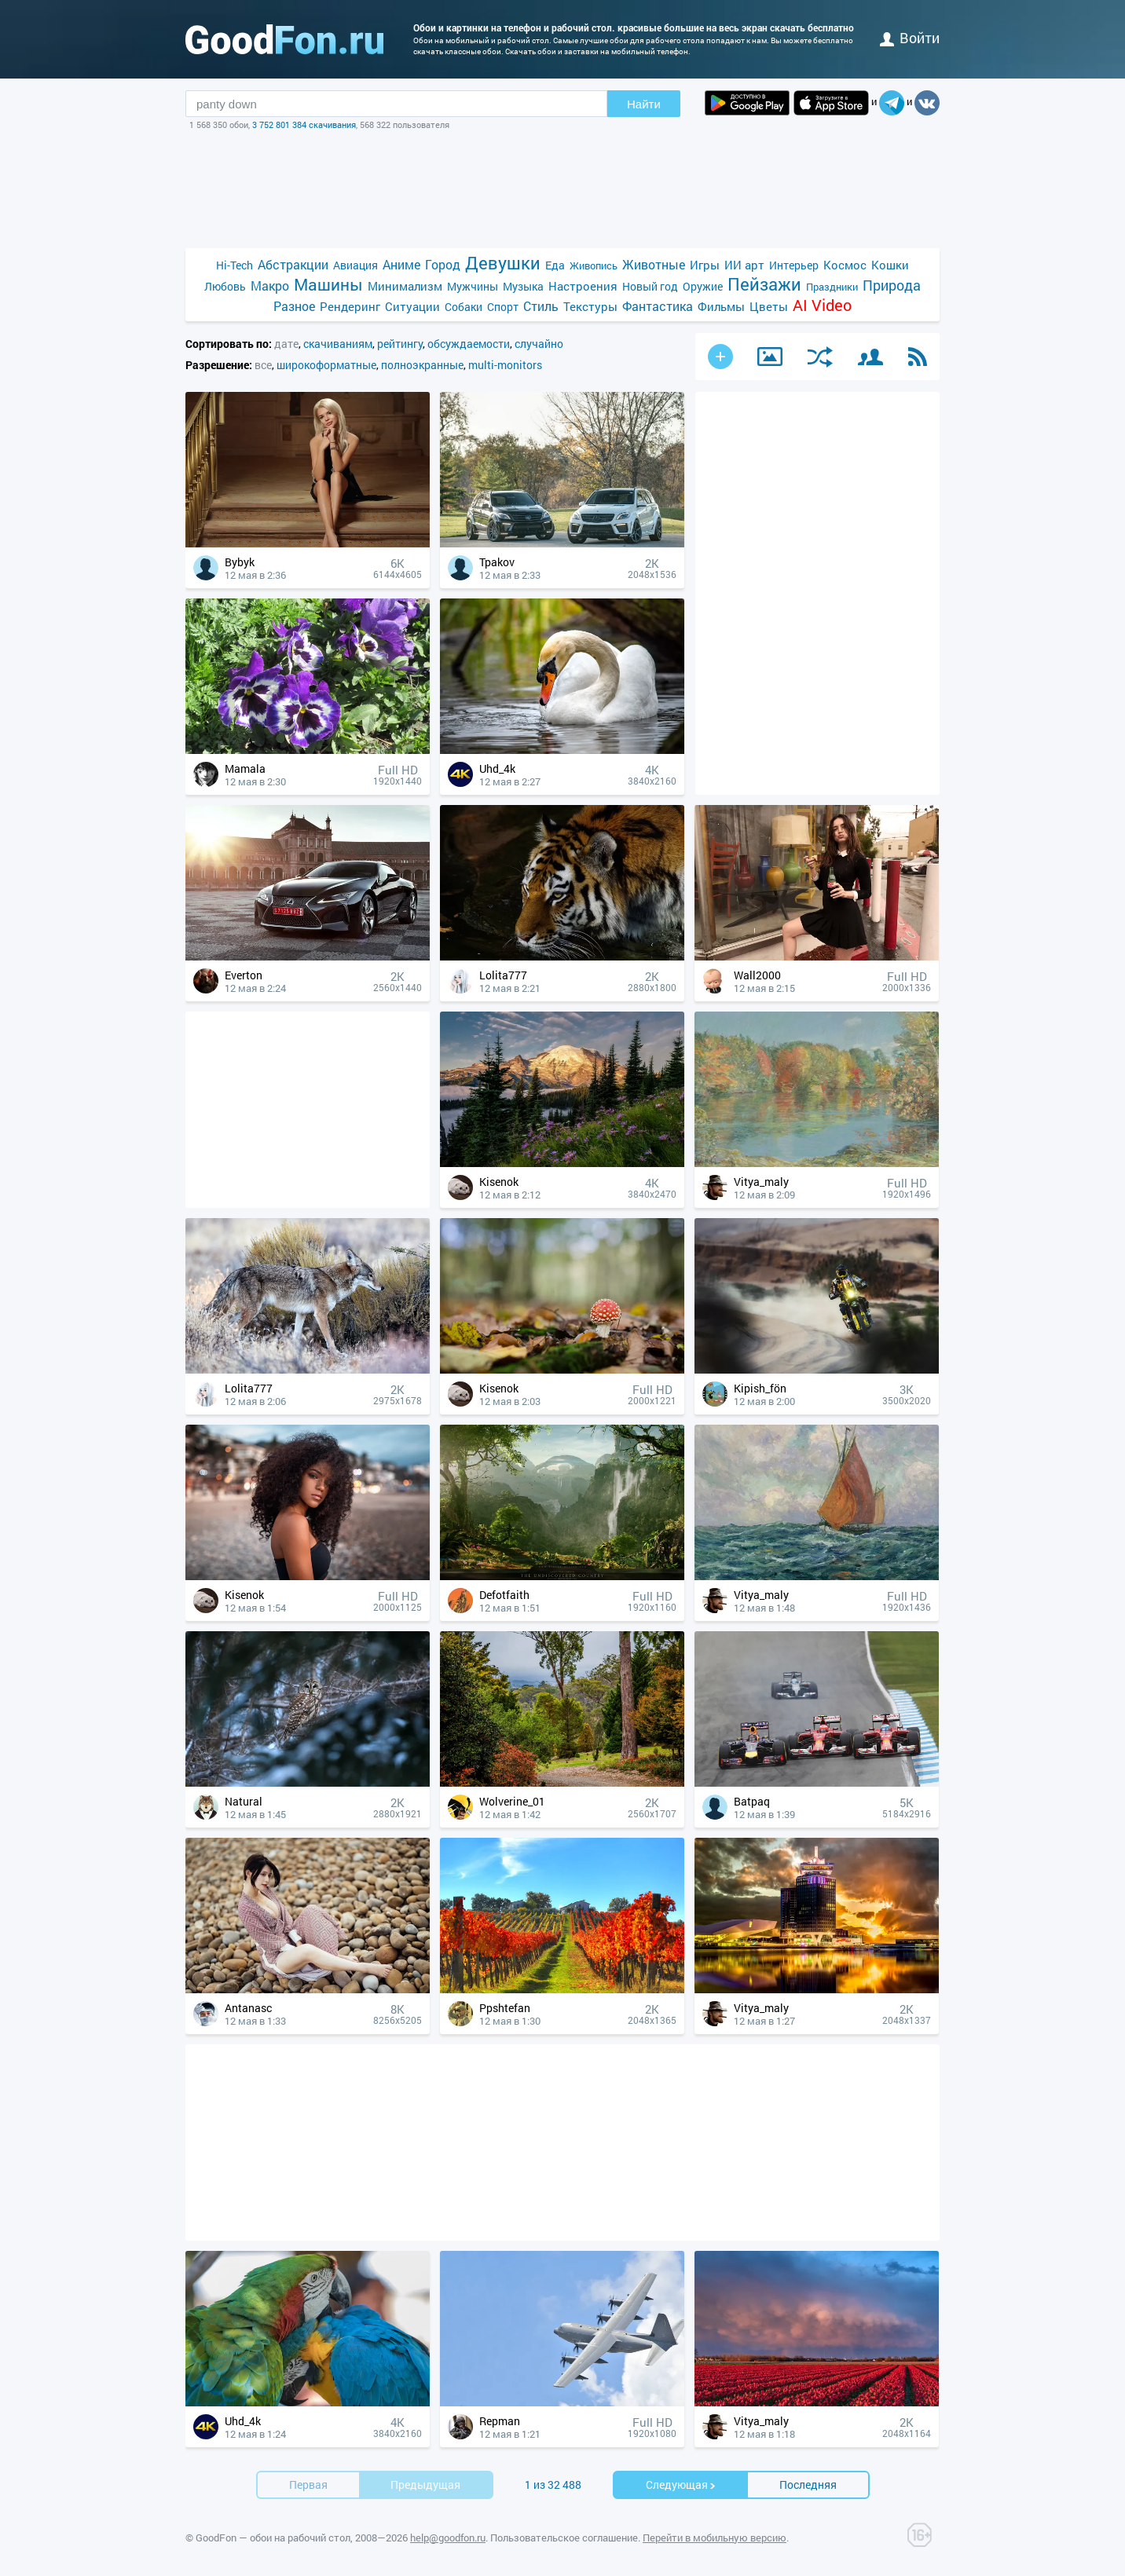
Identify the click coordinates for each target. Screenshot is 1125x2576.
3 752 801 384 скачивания (304, 124)
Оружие (703, 286)
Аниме (401, 264)
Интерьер (794, 265)
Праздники (832, 287)
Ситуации (412, 306)
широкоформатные (326, 364)
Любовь (225, 286)
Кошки (890, 265)
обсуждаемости (468, 343)
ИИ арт (744, 265)
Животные (653, 264)
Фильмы (721, 306)
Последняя (808, 2484)
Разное (294, 306)
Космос (845, 265)
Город (442, 264)
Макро (270, 285)
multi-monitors (505, 364)
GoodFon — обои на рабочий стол (273, 2537)
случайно (539, 343)
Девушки (503, 263)
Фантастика (657, 306)
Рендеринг (350, 306)
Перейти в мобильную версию (714, 2537)
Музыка (523, 286)
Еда (555, 265)
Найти (644, 104)
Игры (705, 265)
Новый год (650, 286)
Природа (892, 285)
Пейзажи (764, 284)
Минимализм (405, 286)
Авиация (355, 265)
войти (910, 37)
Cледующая (681, 2484)
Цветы (768, 306)
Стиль (541, 306)
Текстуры (590, 306)
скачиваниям (337, 343)
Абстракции (293, 264)
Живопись (593, 265)
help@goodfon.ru (448, 2537)
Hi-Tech (234, 265)
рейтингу (400, 343)
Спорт (503, 306)
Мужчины (472, 286)
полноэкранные (422, 364)
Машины (328, 285)
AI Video (822, 305)
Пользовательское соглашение (564, 2537)
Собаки (463, 306)
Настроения (582, 286)
